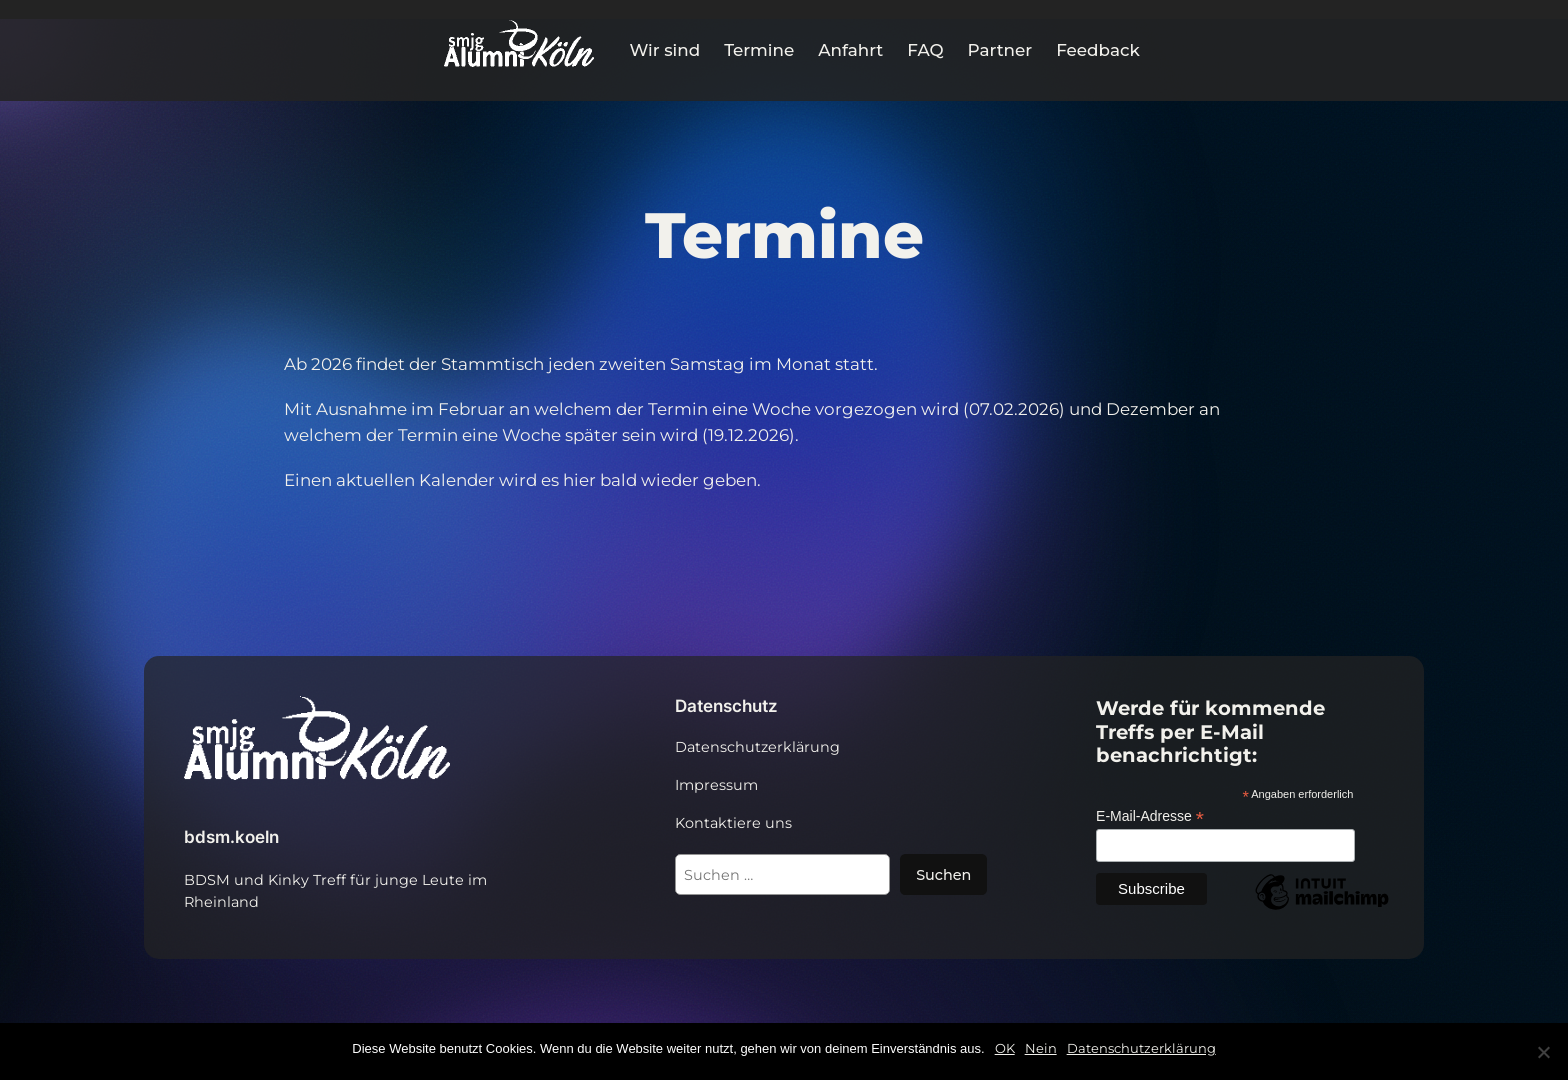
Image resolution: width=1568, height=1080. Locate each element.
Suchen (943, 875)
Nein (1041, 1048)
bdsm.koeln (231, 837)
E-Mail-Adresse (1150, 816)
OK (1005, 1048)
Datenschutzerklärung (1141, 1048)
